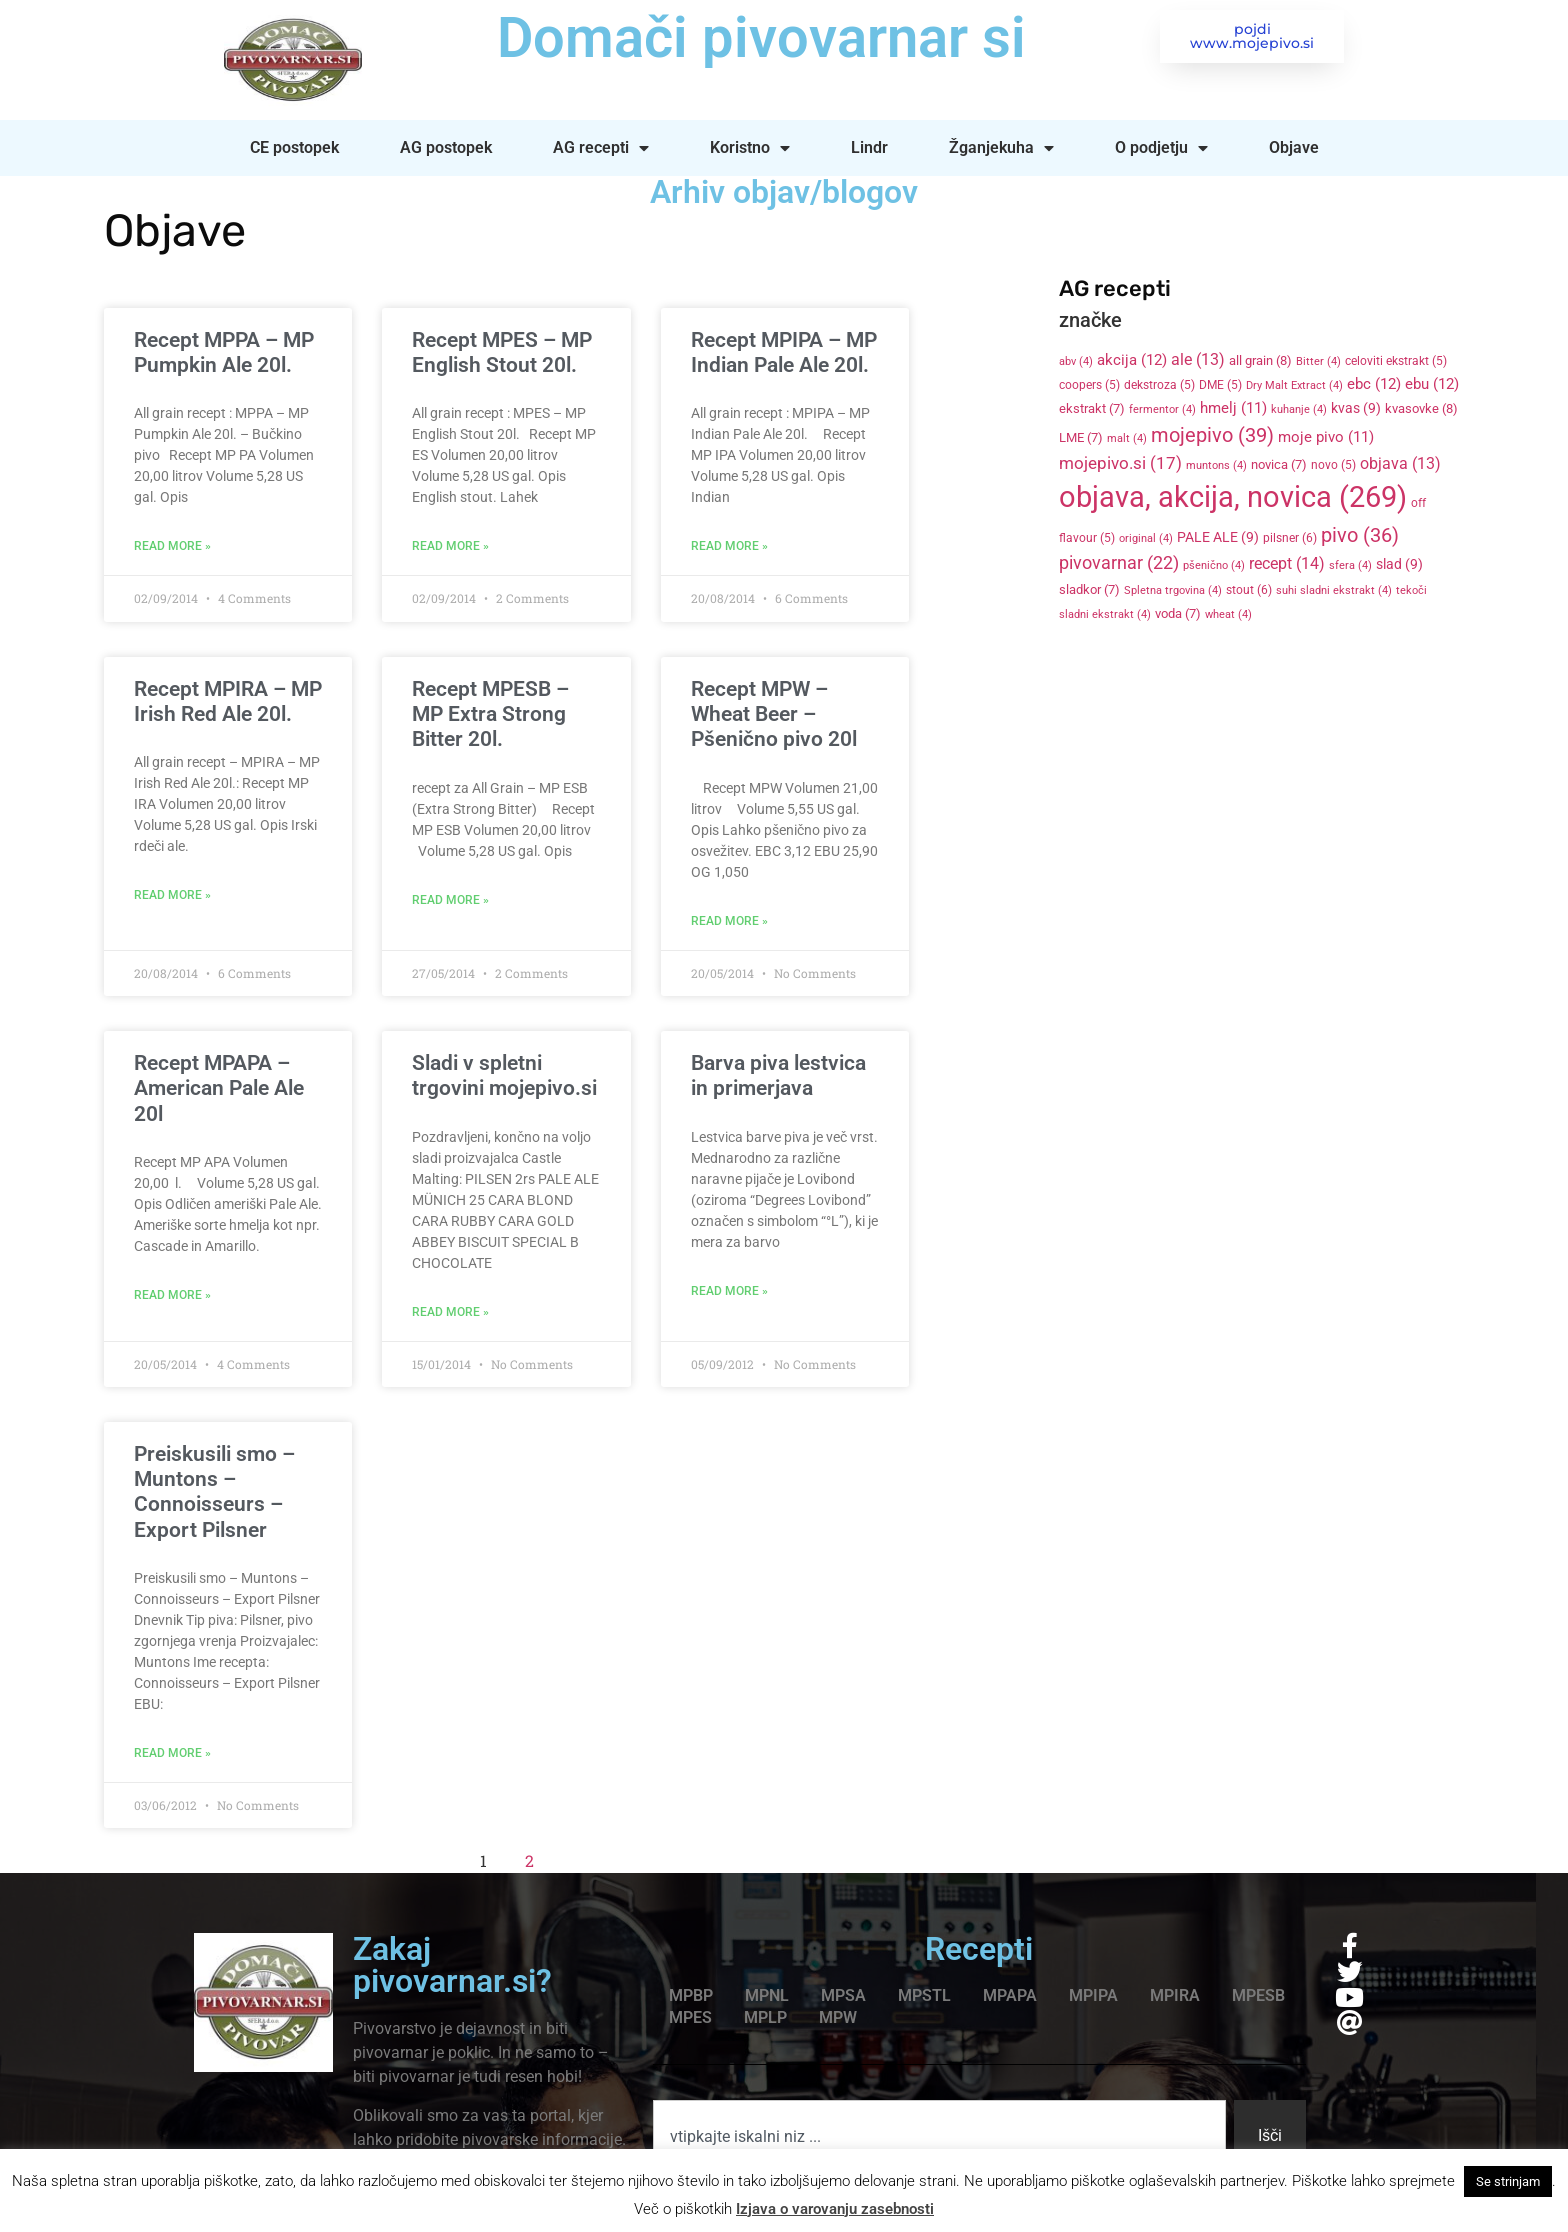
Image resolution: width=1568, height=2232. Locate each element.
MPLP (765, 2017)
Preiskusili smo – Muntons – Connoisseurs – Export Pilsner (214, 1492)
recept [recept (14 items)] (1287, 563)
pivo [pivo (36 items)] (1360, 535)
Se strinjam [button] (1508, 2181)
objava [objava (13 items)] (1400, 464)
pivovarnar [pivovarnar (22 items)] (1119, 563)
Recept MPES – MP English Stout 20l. (502, 352)
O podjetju (1161, 148)
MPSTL (924, 1995)
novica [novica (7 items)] (1279, 464)
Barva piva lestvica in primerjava (778, 1075)
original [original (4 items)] (1146, 538)
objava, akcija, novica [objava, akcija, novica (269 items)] (1233, 497)
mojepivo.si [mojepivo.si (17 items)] (1120, 463)
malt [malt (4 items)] (1127, 438)
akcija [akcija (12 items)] (1132, 360)
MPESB (1258, 1995)
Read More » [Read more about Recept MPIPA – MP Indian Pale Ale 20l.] (729, 546)
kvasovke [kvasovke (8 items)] (1421, 408)
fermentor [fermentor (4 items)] (1162, 409)
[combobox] (939, 2136)
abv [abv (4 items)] (1076, 361)
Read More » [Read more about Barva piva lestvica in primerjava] (729, 1291)
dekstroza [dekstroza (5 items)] (1159, 385)
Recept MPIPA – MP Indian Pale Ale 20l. (784, 352)
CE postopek (294, 147)
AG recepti (601, 148)
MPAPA (1010, 1995)
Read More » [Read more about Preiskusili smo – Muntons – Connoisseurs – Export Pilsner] (172, 1753)
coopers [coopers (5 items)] (1089, 385)
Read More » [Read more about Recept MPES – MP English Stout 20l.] (450, 546)
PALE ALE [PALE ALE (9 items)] (1218, 537)
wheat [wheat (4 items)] (1228, 614)
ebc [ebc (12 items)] (1374, 384)
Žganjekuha (1001, 148)
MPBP (691, 1995)
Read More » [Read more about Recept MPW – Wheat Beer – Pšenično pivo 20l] (729, 921)
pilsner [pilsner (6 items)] (1290, 538)
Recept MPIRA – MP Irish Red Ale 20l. (228, 701)
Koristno (750, 148)
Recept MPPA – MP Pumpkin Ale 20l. (224, 352)
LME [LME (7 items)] (1081, 437)
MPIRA (1175, 1995)
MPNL (767, 1995)
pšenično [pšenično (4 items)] (1214, 565)
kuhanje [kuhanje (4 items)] (1299, 409)
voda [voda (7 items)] (1178, 613)
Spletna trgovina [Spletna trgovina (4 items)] (1173, 590)
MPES (690, 2017)
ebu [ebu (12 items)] (1432, 384)
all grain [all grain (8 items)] (1260, 360)
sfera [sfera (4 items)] (1350, 565)
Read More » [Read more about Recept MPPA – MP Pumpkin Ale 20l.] (172, 546)
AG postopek (446, 147)
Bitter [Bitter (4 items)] (1318, 361)
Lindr (869, 147)
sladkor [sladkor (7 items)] (1089, 589)
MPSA (843, 1995)
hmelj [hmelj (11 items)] (1233, 408)
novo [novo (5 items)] (1333, 465)
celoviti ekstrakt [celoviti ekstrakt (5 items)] (1396, 361)
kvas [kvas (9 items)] (1356, 408)
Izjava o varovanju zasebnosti (835, 2209)
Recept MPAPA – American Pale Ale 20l (219, 1088)
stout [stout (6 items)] (1249, 590)
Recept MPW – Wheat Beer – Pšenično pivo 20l (774, 714)
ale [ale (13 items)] (1198, 360)
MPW (838, 2017)
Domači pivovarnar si (758, 38)
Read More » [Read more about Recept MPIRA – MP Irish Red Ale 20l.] (172, 895)
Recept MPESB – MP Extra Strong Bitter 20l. (490, 714)
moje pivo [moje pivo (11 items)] (1326, 437)
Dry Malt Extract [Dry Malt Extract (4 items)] (1294, 385)
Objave (1294, 147)
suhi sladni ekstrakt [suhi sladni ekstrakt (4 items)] (1334, 590)
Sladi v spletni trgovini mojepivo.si (504, 1075)
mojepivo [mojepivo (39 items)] (1212, 435)
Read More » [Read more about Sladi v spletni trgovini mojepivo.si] (450, 1312)
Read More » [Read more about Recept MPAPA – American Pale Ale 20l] (172, 1295)
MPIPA (1093, 1995)
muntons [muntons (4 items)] (1216, 465)
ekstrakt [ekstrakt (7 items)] (1092, 408)
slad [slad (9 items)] (1399, 564)
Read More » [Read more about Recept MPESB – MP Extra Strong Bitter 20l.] (450, 900)
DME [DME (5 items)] (1220, 385)
